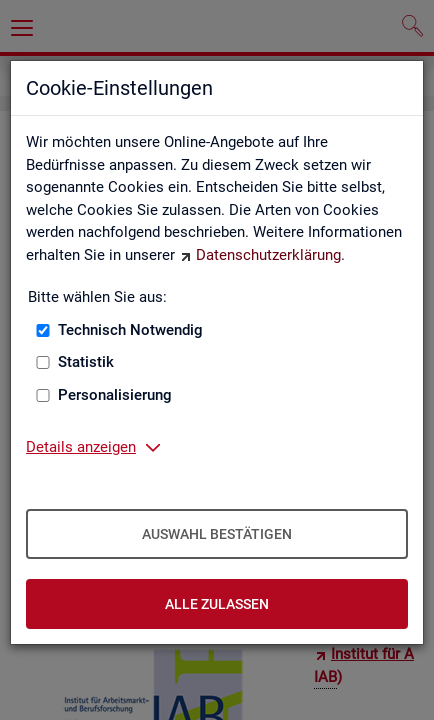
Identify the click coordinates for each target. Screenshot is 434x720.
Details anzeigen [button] (81, 447)
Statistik (86, 362)
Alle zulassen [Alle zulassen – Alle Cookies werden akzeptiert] (217, 604)
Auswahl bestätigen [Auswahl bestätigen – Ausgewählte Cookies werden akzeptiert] (217, 534)
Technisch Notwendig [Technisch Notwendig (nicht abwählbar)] (130, 330)
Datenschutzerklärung (268, 255)
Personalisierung (115, 395)
